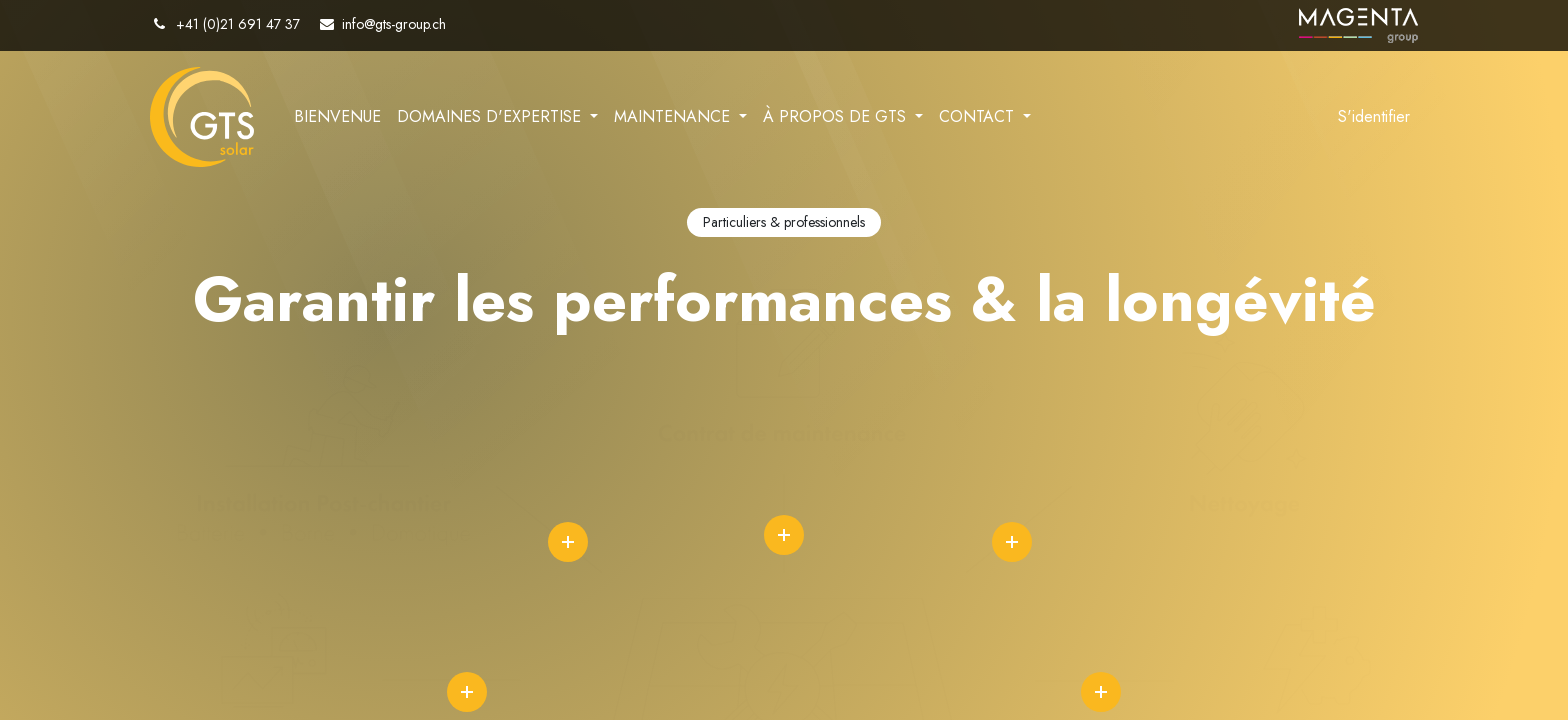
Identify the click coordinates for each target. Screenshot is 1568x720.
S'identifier (1374, 116)
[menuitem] (337, 117)
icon (568, 542)
